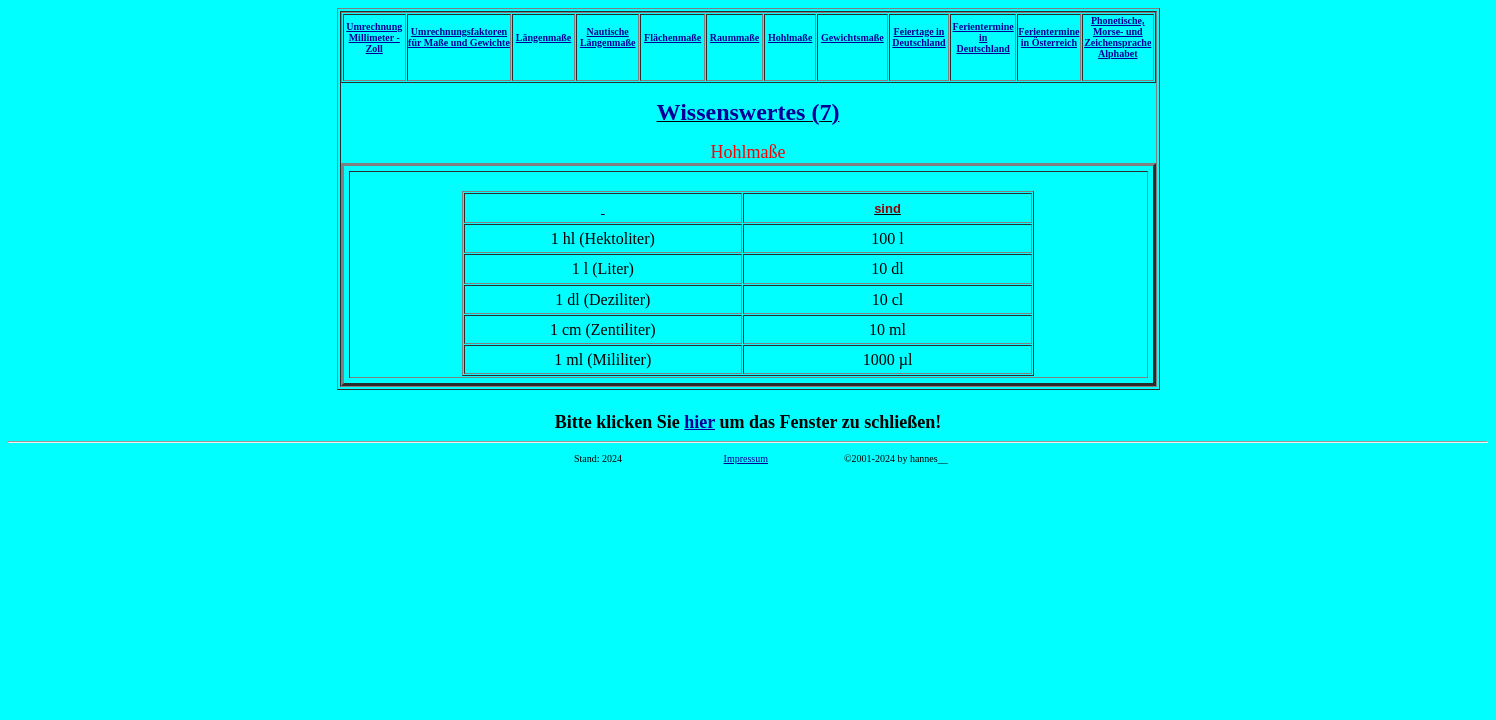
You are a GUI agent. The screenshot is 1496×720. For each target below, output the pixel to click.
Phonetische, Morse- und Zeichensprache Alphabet (1117, 37)
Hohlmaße (790, 37)
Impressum (746, 458)
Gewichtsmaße (852, 37)
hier (699, 422)
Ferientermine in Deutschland (983, 37)
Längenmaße (544, 37)
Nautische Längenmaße (608, 37)
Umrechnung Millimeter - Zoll (374, 37)
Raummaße (734, 37)
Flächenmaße (672, 37)
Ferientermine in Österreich (1048, 37)
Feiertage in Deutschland (918, 37)
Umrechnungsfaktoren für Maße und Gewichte (459, 37)
